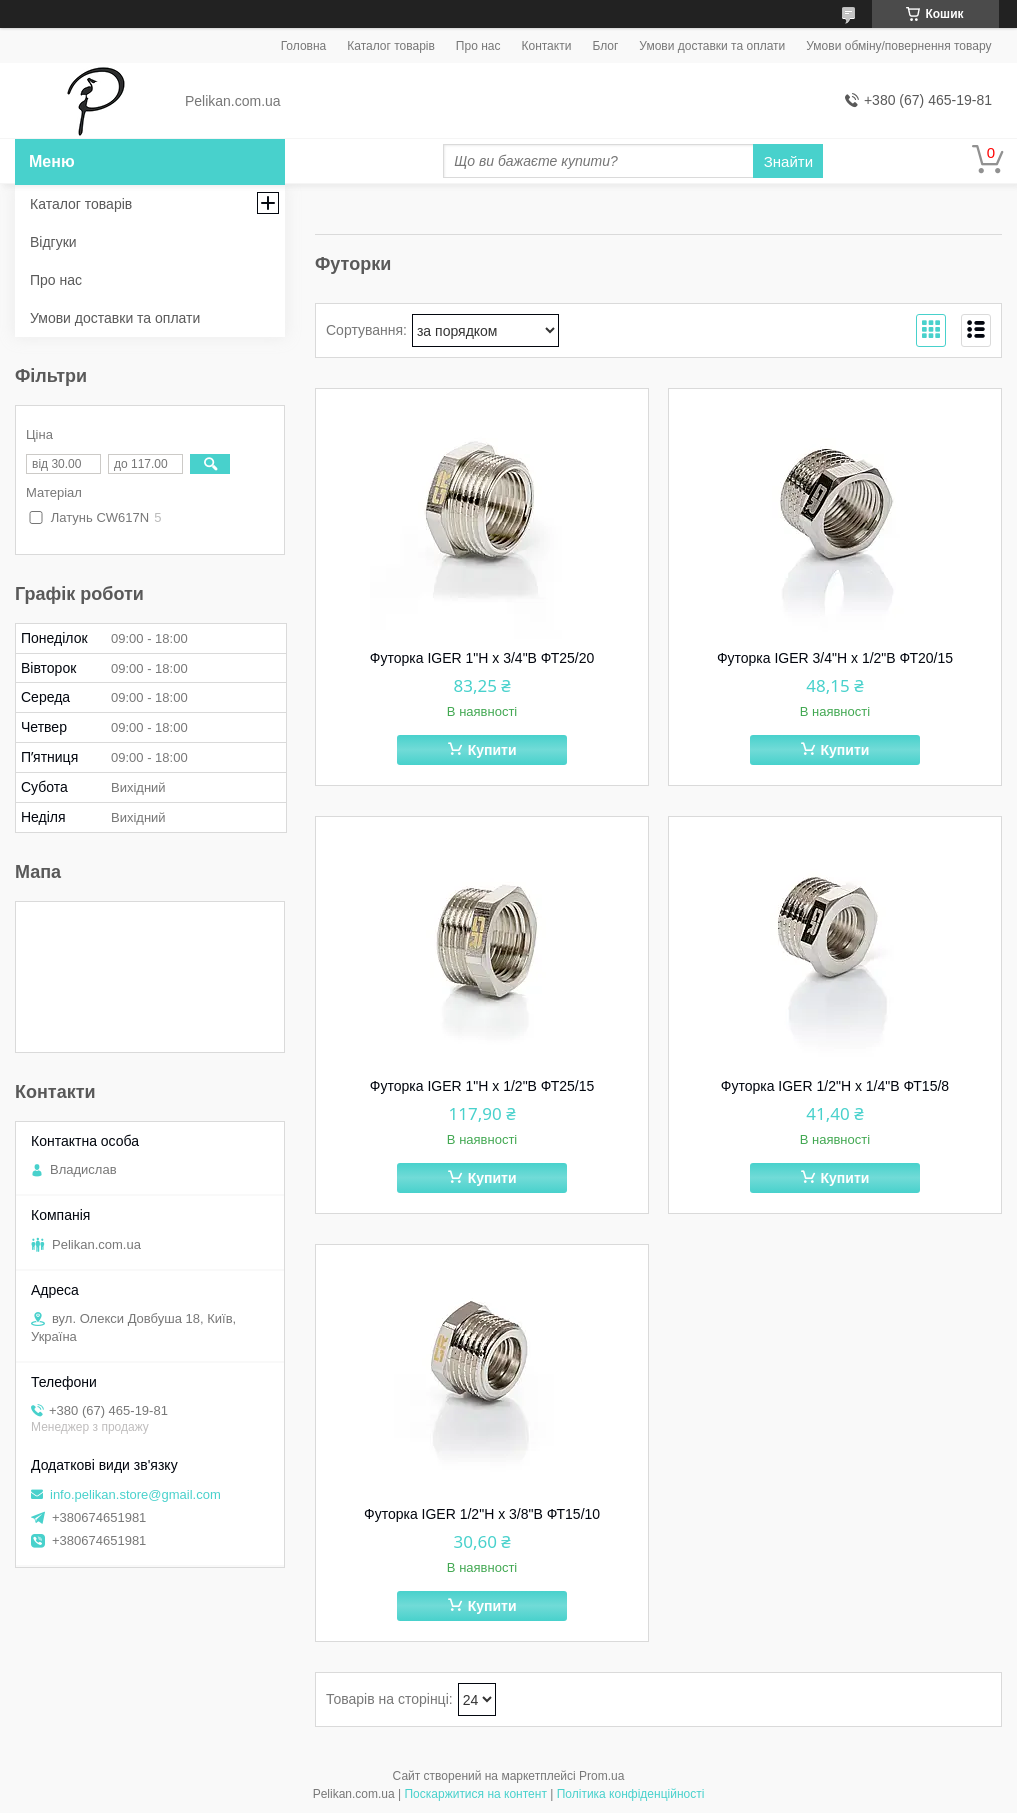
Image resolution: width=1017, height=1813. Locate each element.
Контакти (546, 46)
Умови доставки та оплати (712, 46)
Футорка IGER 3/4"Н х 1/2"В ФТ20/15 (835, 658)
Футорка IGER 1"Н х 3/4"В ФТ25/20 (482, 658)
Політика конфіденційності (631, 1794)
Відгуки (53, 242)
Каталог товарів (391, 46)
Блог (605, 46)
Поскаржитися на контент (475, 1794)
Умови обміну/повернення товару (898, 46)
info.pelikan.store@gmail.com (135, 1494)
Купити (492, 750)
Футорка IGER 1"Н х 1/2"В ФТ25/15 (482, 1086)
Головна (304, 46)
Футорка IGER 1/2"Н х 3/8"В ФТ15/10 (482, 1514)
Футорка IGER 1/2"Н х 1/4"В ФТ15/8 (835, 1086)
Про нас (478, 46)
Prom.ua (601, 1776)
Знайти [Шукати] (788, 161)
